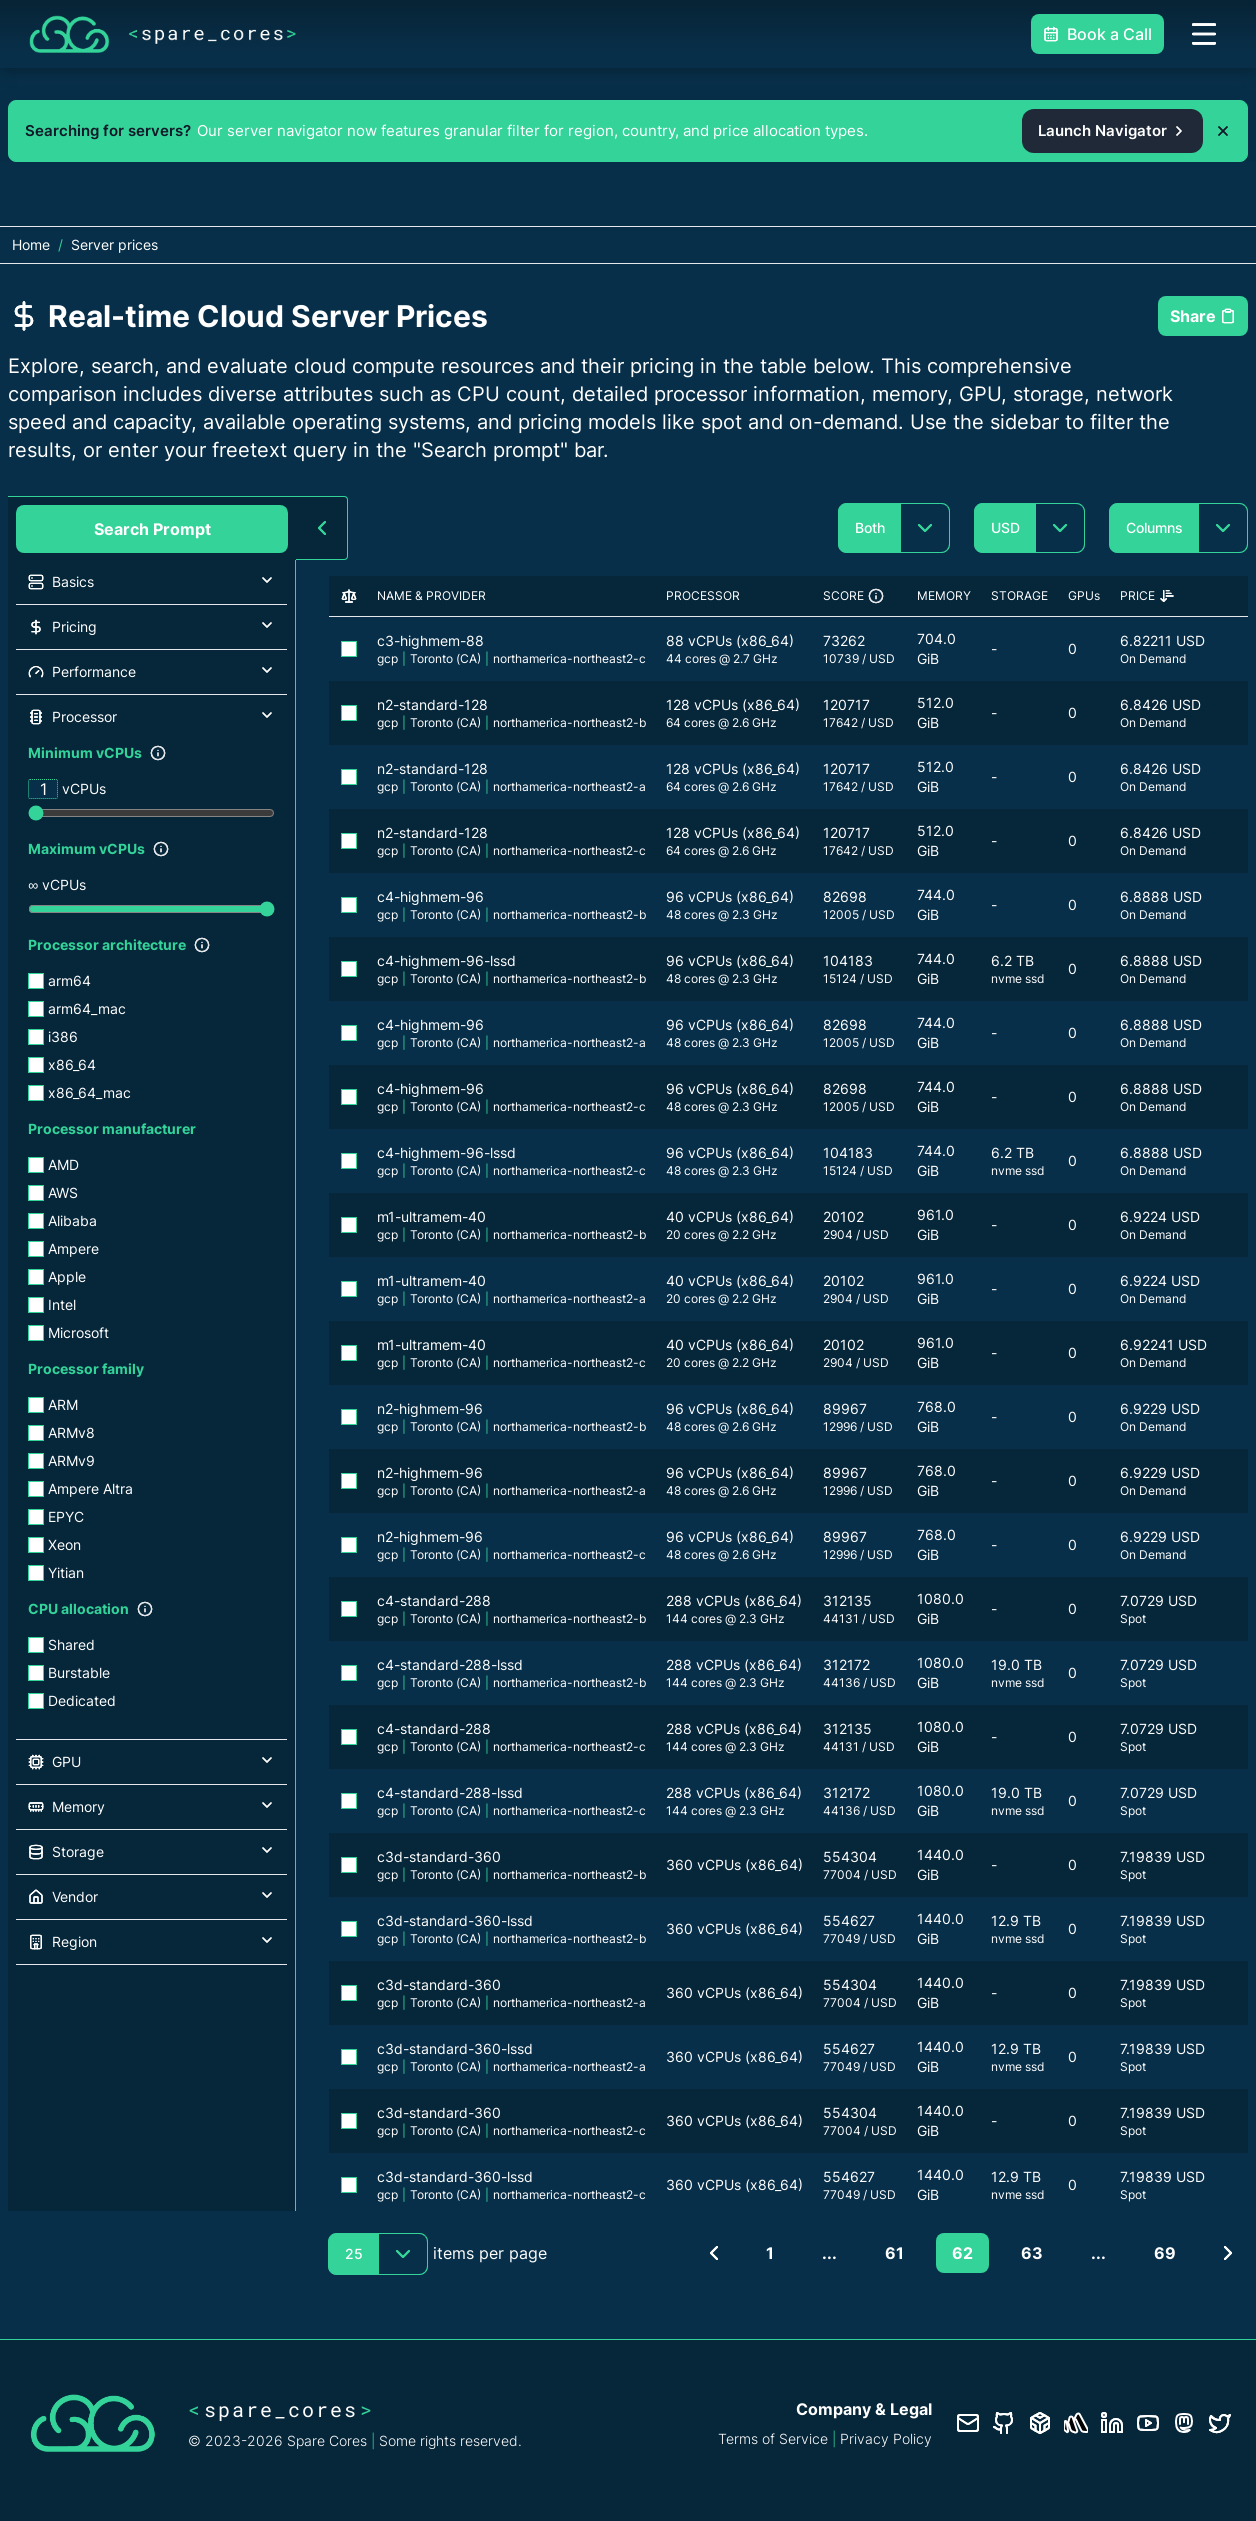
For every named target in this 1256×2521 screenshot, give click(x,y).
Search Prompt (152, 529)
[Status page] (1076, 2423)
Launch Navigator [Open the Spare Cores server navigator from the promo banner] (1112, 130)
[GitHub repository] (1004, 2423)
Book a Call (1097, 34)
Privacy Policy (886, 2438)
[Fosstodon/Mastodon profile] (1184, 2423)
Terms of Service (773, 2438)
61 (894, 2253)
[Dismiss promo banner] (1223, 131)
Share (1203, 316)
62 (962, 2253)
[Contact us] (968, 2423)
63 (1032, 2253)
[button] (151, 582)
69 (1165, 2253)
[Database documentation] (1040, 2423)
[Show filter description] (158, 753)
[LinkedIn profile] (1112, 2423)
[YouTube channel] (1148, 2423)
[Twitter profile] (1220, 2423)
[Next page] (1228, 2253)
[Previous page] (714, 2253)
